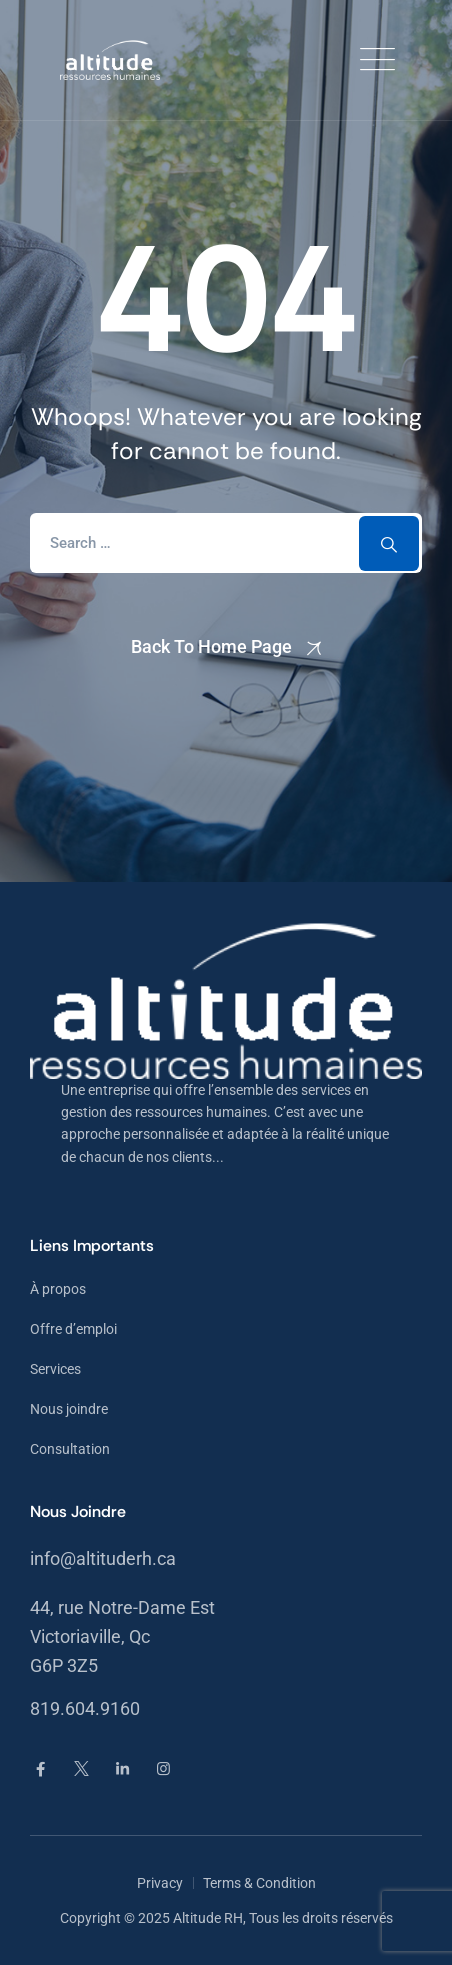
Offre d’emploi (73, 1329)
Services (55, 1369)
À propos (58, 1289)
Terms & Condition (259, 1883)
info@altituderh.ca (103, 1558)
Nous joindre (69, 1409)
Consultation (70, 1449)
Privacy (160, 1883)
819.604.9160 (85, 1708)
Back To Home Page (211, 646)
